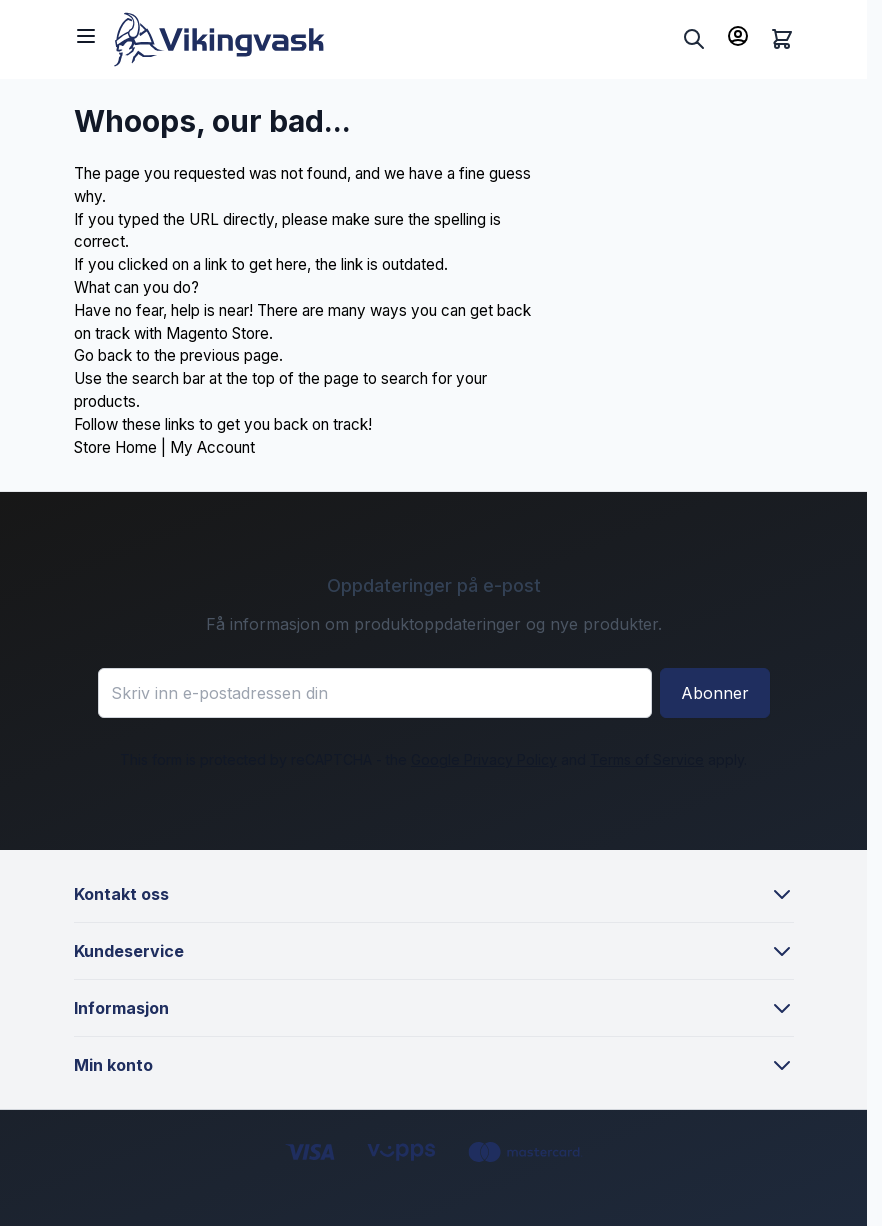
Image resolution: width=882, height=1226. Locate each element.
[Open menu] (86, 36)
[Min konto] (738, 36)
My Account (212, 447)
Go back (103, 355)
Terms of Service (647, 759)
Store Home (115, 447)
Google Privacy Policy (484, 759)
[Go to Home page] (394, 39)
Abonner (715, 693)
